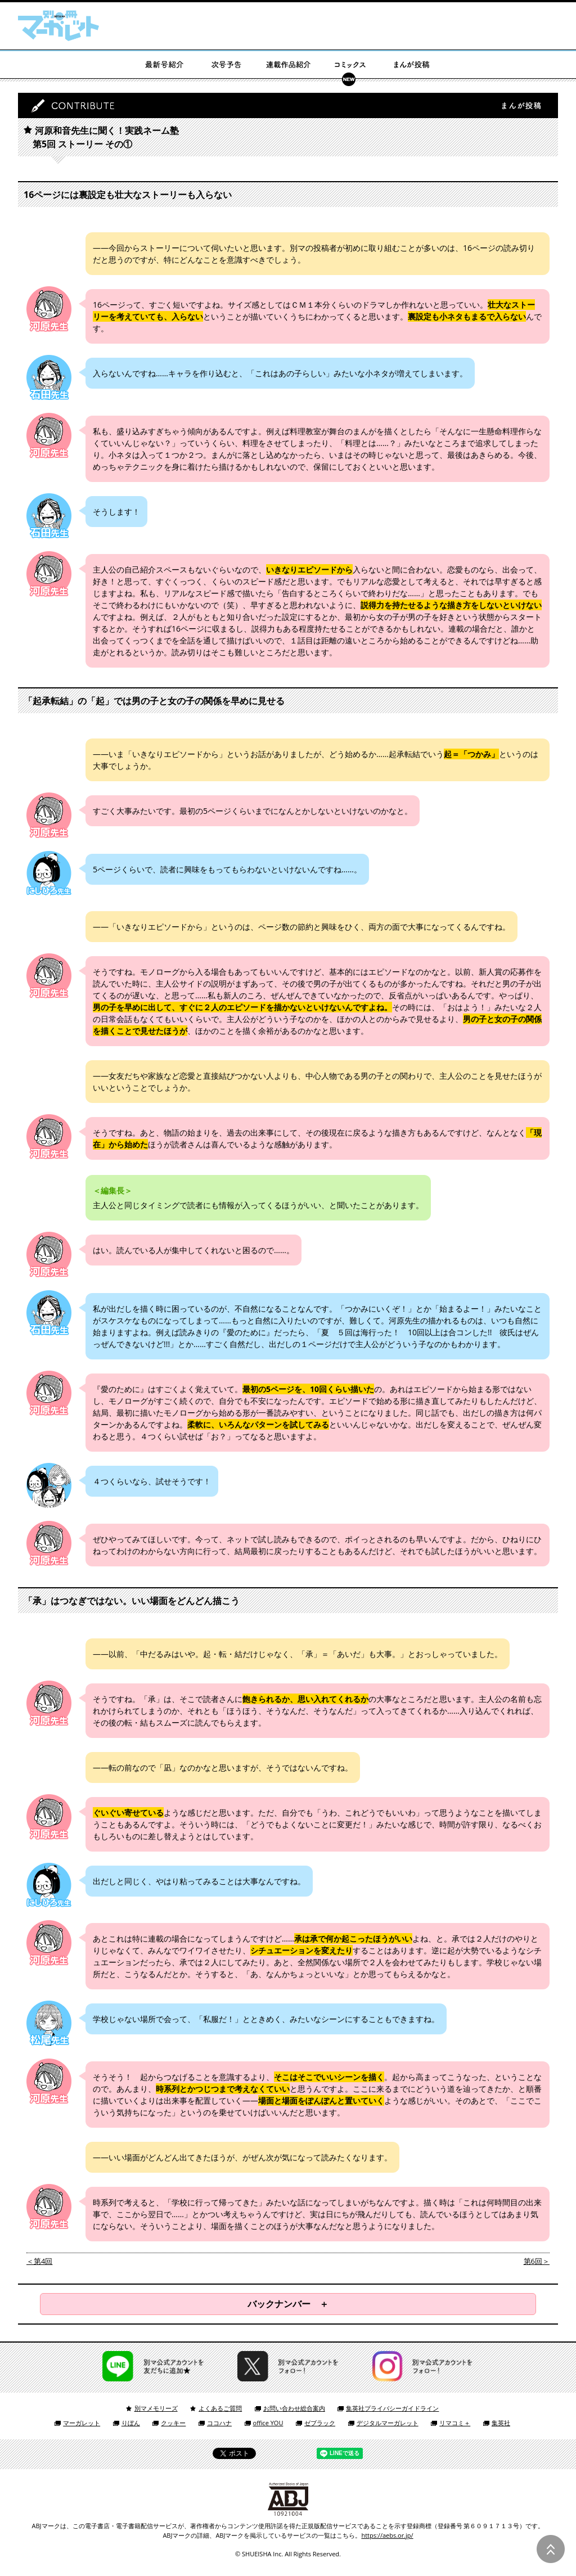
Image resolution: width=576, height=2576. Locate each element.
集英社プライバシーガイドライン (392, 2408)
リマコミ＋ (454, 2423)
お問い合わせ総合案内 (294, 2408)
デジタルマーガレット (387, 2423)
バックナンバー (279, 2304)
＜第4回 (39, 2261)
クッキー (173, 2423)
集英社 (501, 2423)
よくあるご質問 (220, 2408)
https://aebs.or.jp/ (387, 2535)
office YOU (268, 2423)
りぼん (131, 2423)
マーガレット (81, 2423)
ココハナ (219, 2423)
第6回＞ (537, 2261)
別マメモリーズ (156, 2408)
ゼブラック (319, 2423)
